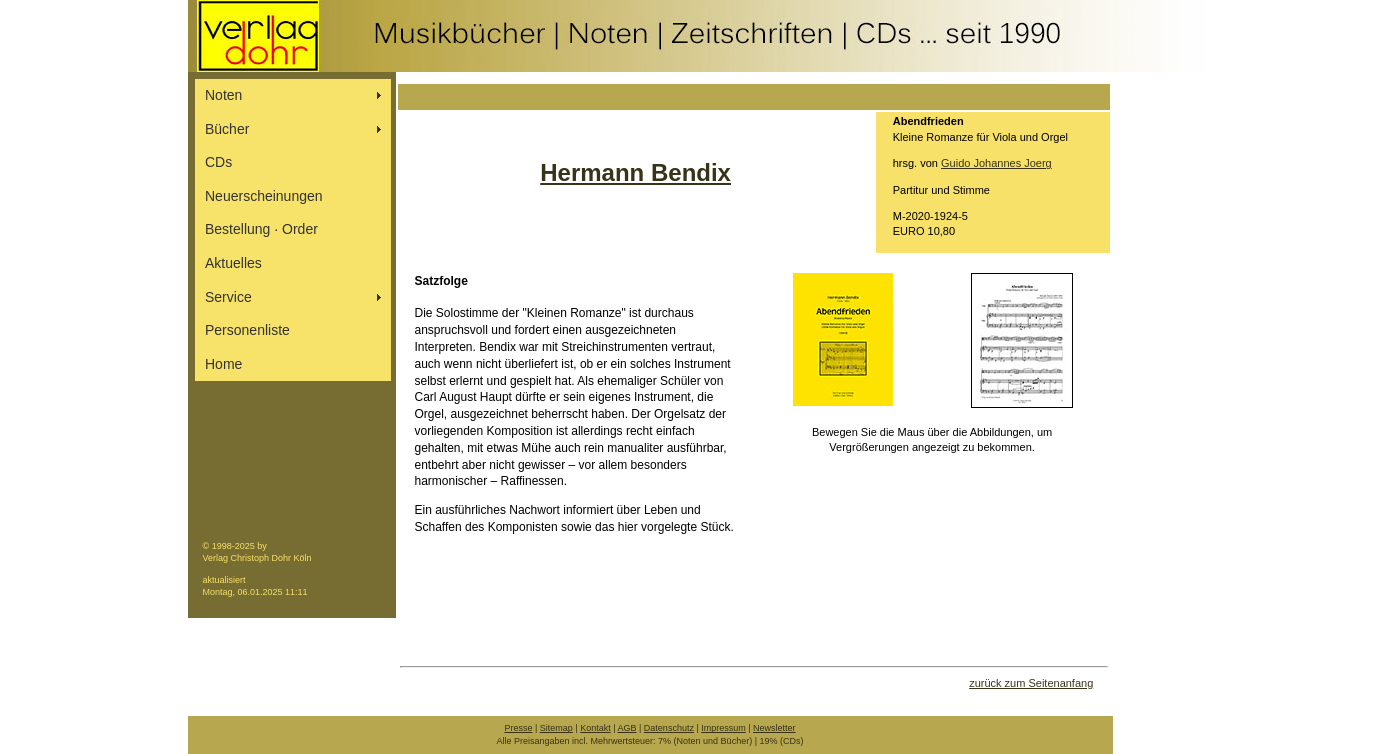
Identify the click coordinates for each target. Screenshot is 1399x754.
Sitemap (556, 728)
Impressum (723, 728)
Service (228, 297)
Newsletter (774, 728)
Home (223, 364)
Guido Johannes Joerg (996, 163)
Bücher (227, 129)
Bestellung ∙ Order (261, 229)
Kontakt (595, 728)
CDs (218, 162)
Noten (223, 95)
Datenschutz (669, 728)
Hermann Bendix (635, 172)
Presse (518, 728)
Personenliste (247, 330)
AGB (627, 728)
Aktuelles (233, 263)
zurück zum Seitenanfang (1031, 683)
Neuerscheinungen (264, 196)
